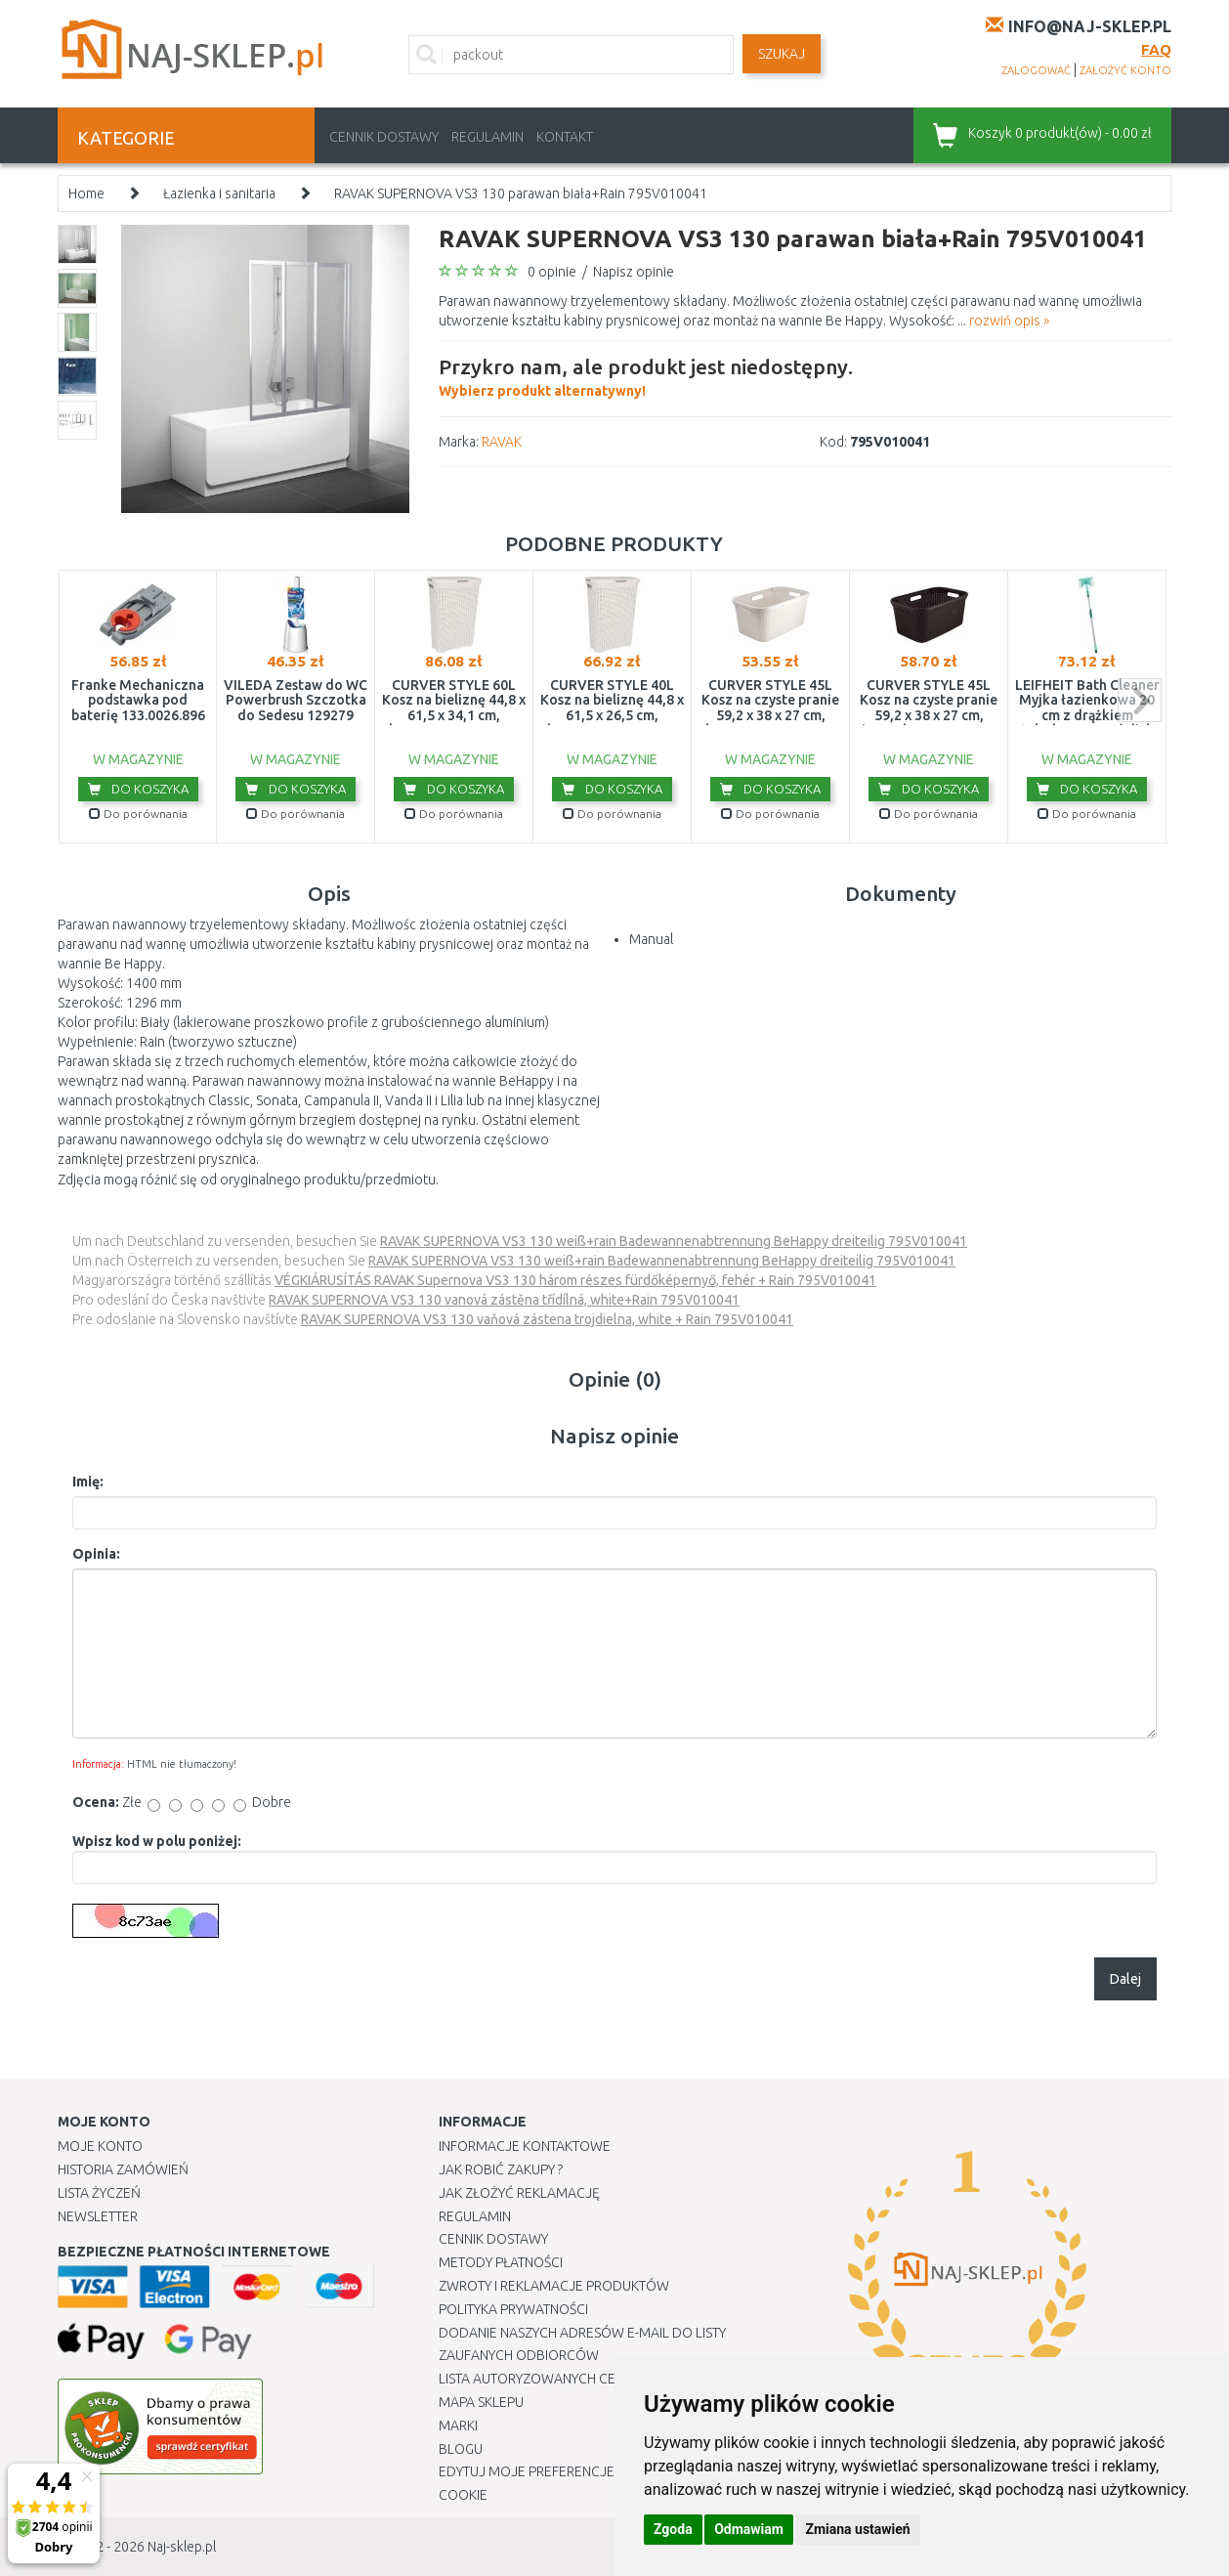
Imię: (88, 1481)
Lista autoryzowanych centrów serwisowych (598, 2378)
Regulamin (487, 137)
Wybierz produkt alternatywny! (646, 375)
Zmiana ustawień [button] (857, 2529)
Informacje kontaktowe (525, 2146)
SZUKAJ (781, 54)
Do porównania (138, 813)
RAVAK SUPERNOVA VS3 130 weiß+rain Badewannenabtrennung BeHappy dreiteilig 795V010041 (673, 1241)
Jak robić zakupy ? (501, 2169)
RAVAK (502, 442)
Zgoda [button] (673, 2529)
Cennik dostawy (384, 137)
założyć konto (1125, 70)
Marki (458, 2425)
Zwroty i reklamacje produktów (554, 2286)
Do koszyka (138, 788)
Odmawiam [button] (749, 2529)
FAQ (1156, 49)
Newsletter (98, 2216)
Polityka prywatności (513, 2309)
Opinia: (96, 1554)
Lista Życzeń (99, 2193)
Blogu (461, 2449)
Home (86, 193)
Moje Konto (100, 2146)
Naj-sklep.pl (182, 2547)
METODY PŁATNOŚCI (501, 2262)
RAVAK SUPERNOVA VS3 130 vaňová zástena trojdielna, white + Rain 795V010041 (547, 1319)
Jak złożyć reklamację (519, 2193)
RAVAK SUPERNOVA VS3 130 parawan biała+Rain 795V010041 (520, 193)
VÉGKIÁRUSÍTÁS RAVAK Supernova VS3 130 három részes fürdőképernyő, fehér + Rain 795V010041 (575, 1280)
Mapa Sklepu (481, 2402)
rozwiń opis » (1009, 320)
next (1140, 700)
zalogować (1036, 70)
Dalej (1125, 1979)
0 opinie (552, 271)
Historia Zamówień (123, 2169)
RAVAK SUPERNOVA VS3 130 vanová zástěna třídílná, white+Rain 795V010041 (504, 1300)
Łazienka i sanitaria (219, 193)
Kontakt (564, 137)
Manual (651, 939)
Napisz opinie (633, 271)
